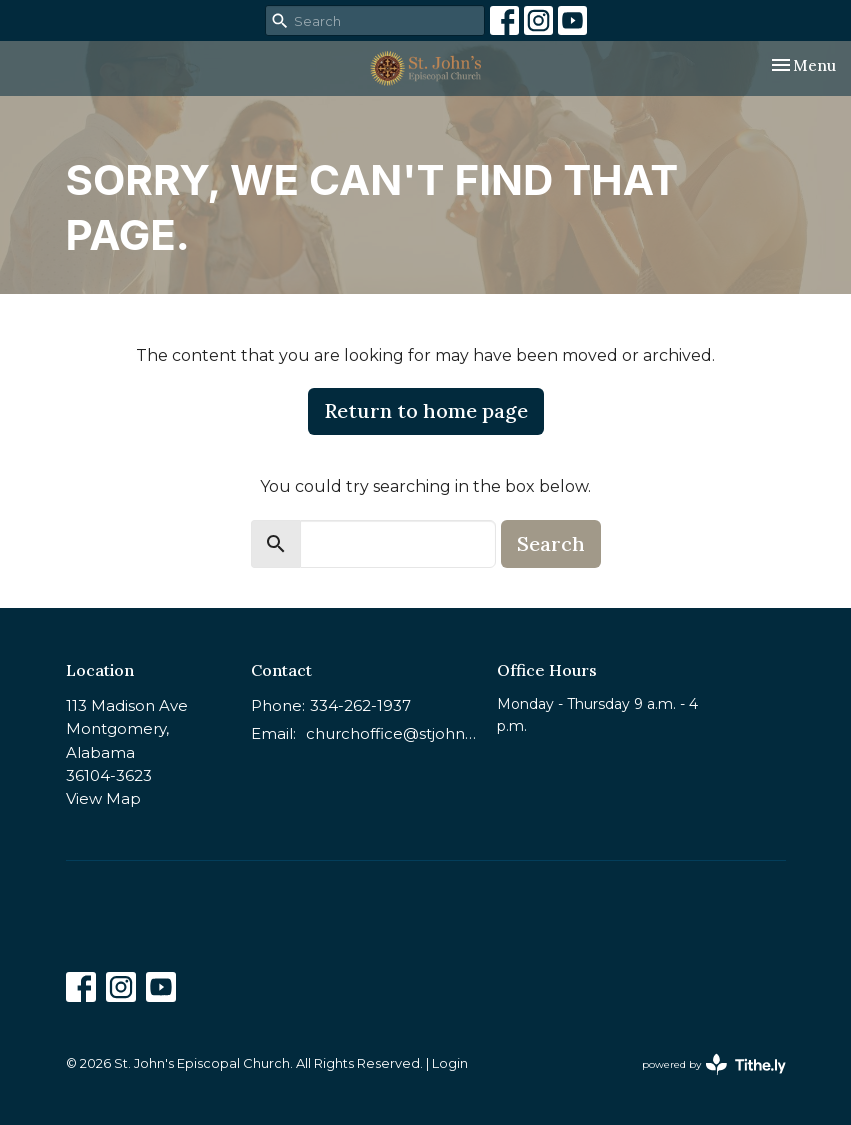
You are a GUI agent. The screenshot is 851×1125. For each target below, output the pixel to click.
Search (551, 543)
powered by (714, 1064)
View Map (103, 798)
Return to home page (426, 410)
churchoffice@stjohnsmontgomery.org (392, 733)
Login (450, 1063)
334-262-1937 (360, 705)
